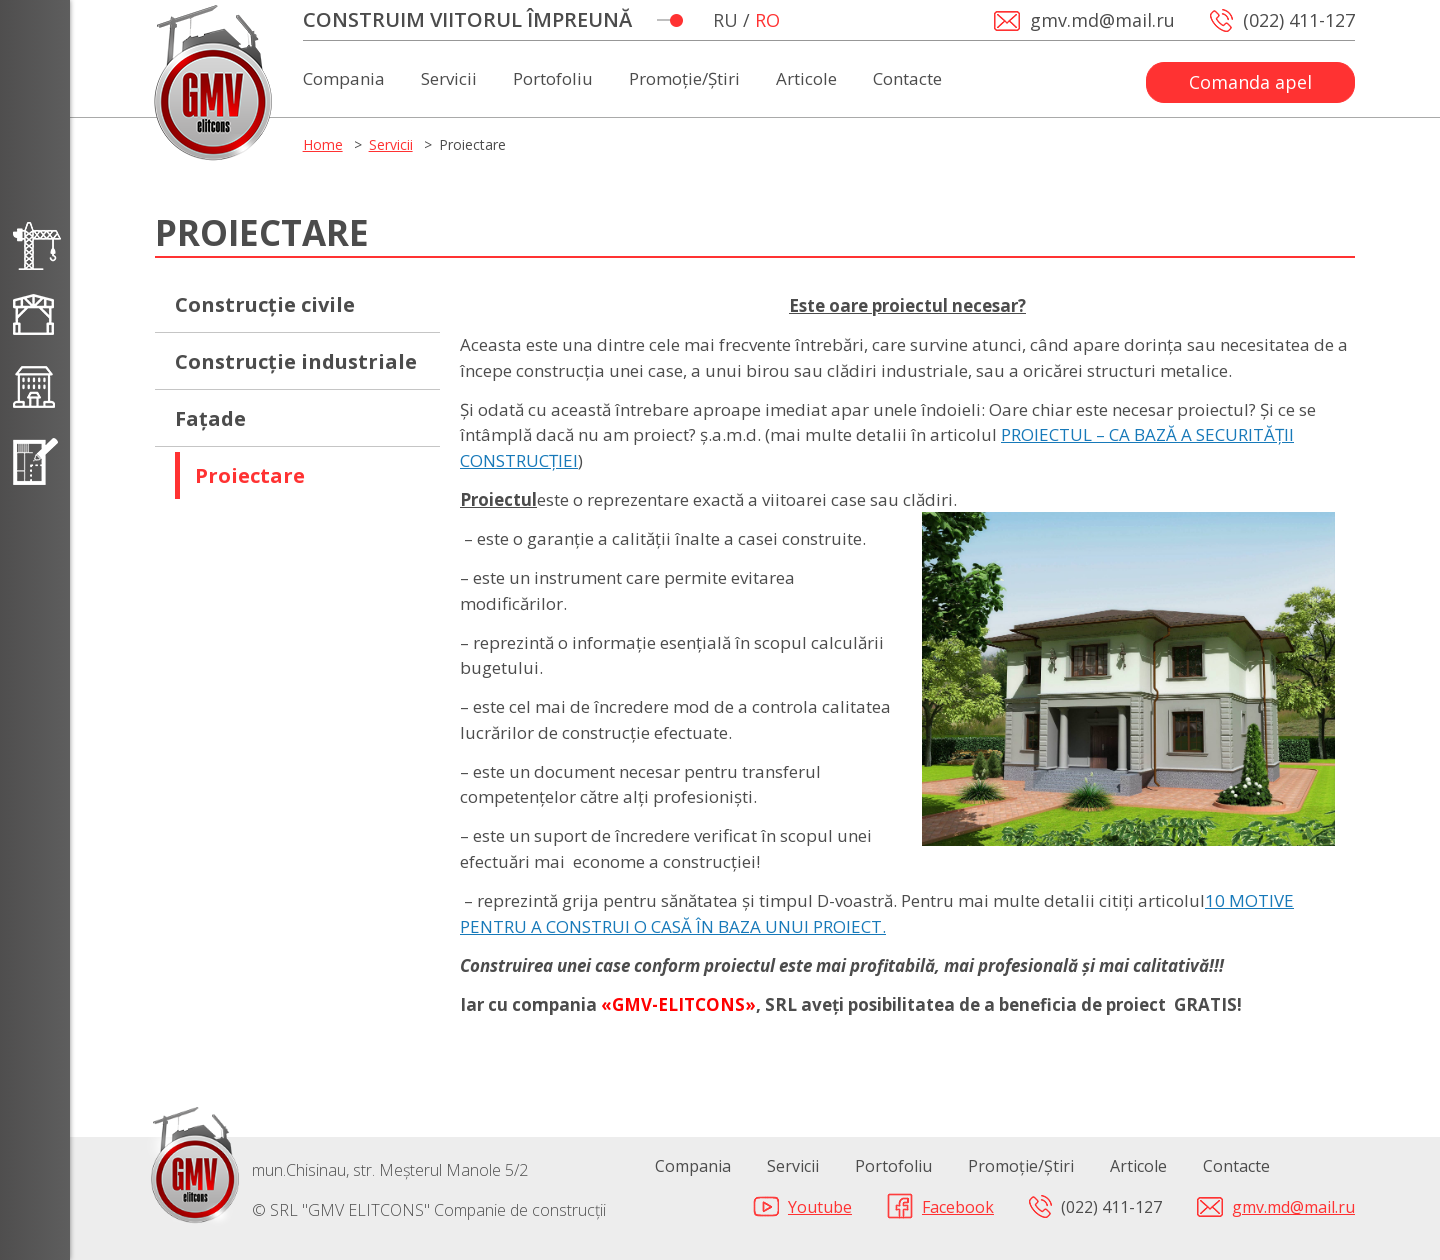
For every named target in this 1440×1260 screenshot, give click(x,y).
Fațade (210, 418)
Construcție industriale (296, 361)
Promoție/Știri (684, 80)
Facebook (958, 1207)
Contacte (907, 80)
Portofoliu (553, 80)
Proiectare (250, 475)
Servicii (449, 80)
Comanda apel (1250, 82)
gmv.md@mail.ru (1293, 1207)
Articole (806, 80)
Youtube (820, 1207)
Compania (344, 80)
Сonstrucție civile (265, 304)
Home (323, 144)
